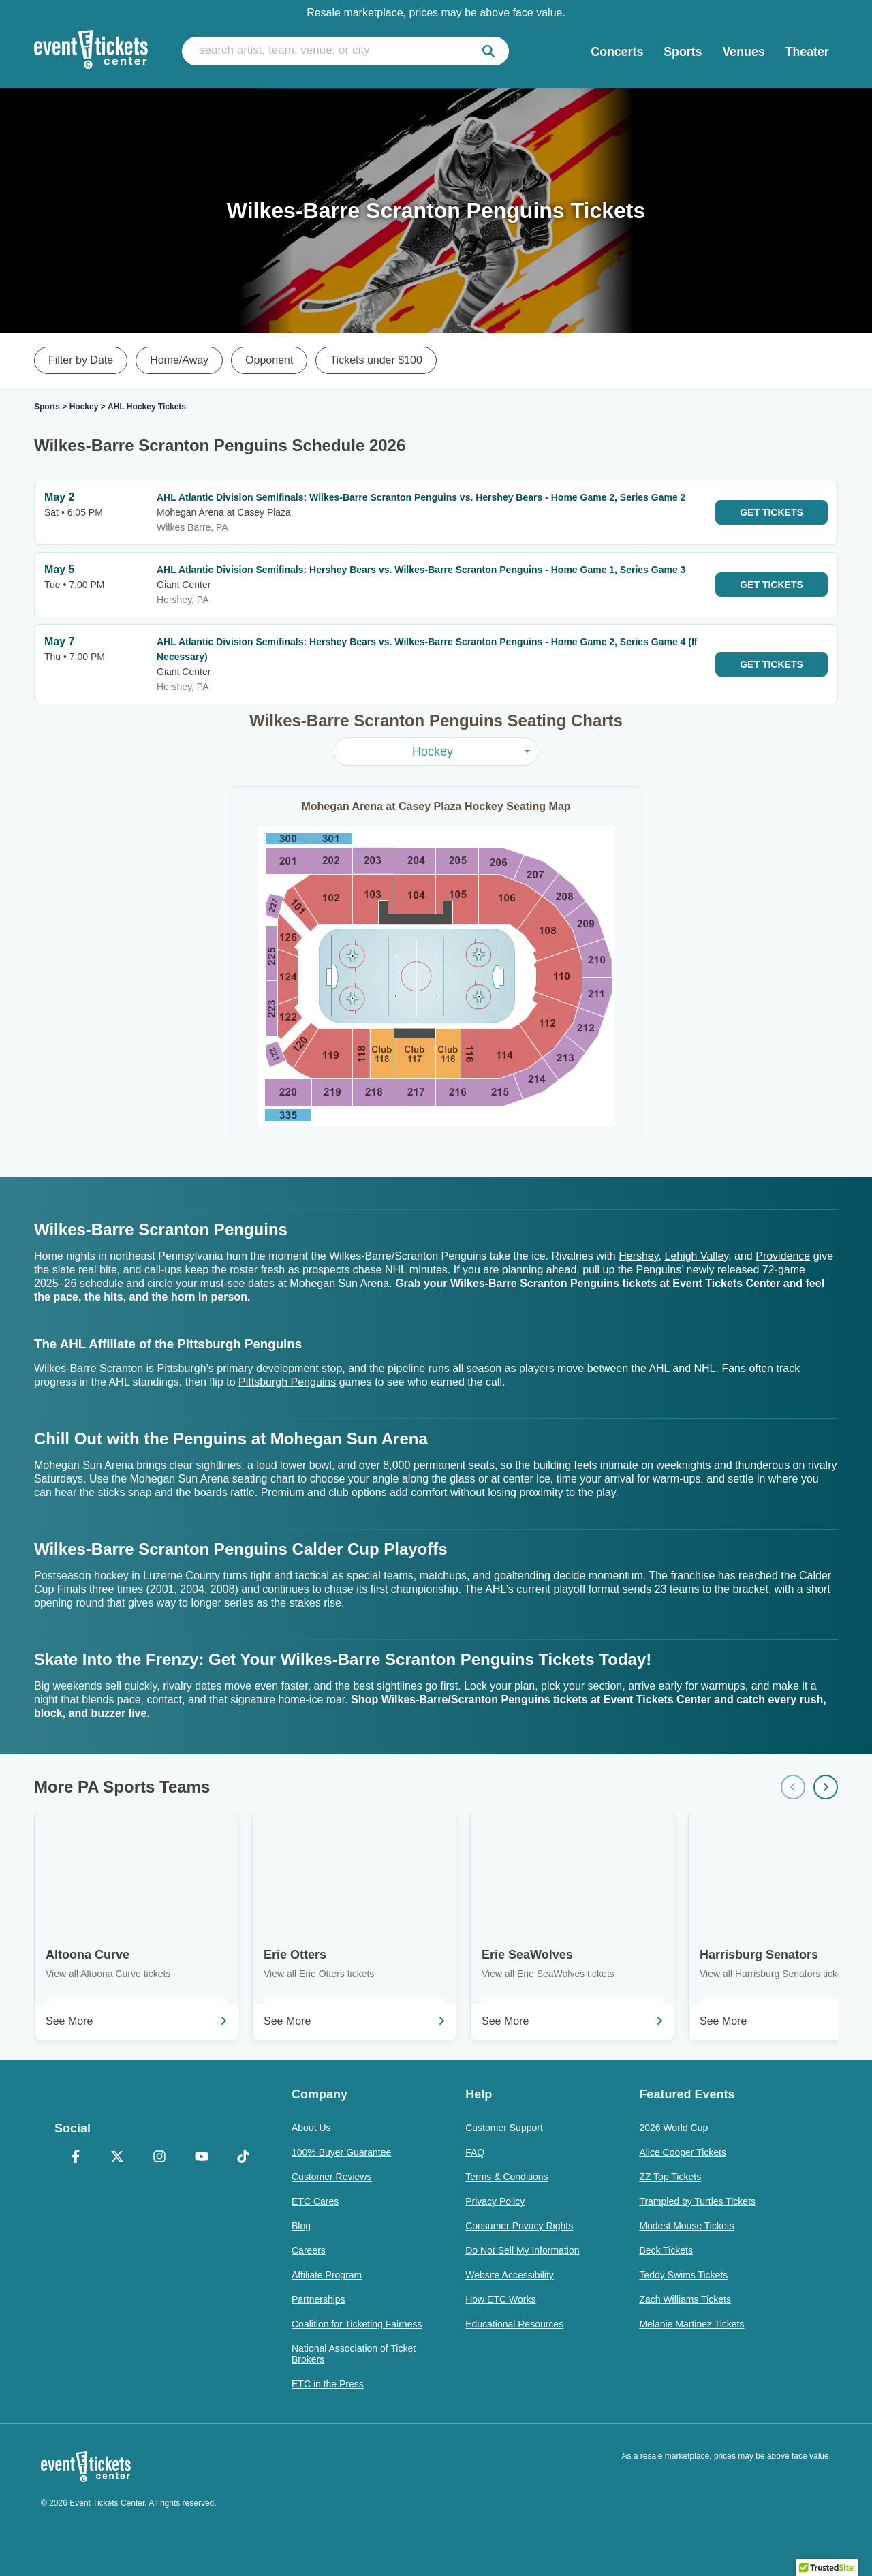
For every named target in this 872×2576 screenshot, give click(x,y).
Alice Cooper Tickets (682, 2152)
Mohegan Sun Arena (84, 1465)
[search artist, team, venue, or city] (345, 51)
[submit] (488, 51)
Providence (783, 1256)
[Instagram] (159, 2158)
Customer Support (504, 2127)
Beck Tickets (666, 2250)
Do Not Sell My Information (522, 2250)
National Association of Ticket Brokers (354, 2354)
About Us (311, 2127)
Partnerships (318, 2299)
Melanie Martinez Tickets (691, 2323)
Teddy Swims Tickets (683, 2274)
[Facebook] (75, 2158)
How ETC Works (500, 2299)
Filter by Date (80, 360)
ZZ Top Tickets (670, 2176)
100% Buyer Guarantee (341, 2152)
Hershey (638, 1256)
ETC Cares (315, 2201)
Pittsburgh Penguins (287, 1382)
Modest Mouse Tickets (686, 2225)
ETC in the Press (328, 2383)
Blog (301, 2225)
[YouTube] (202, 2158)
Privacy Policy (495, 2201)
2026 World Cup (673, 2127)
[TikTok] (243, 2158)
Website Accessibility (509, 2274)
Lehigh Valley (696, 1256)
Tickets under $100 (376, 360)
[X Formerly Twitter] (118, 2158)
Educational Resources (514, 2323)
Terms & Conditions (506, 2176)
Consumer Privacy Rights (519, 2225)
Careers (309, 2250)
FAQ (474, 2152)
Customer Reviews (331, 2176)
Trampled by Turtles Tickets (697, 2201)
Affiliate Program (327, 2274)
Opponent (269, 360)
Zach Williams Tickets (685, 2299)
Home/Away (179, 360)
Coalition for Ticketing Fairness (357, 2323)
